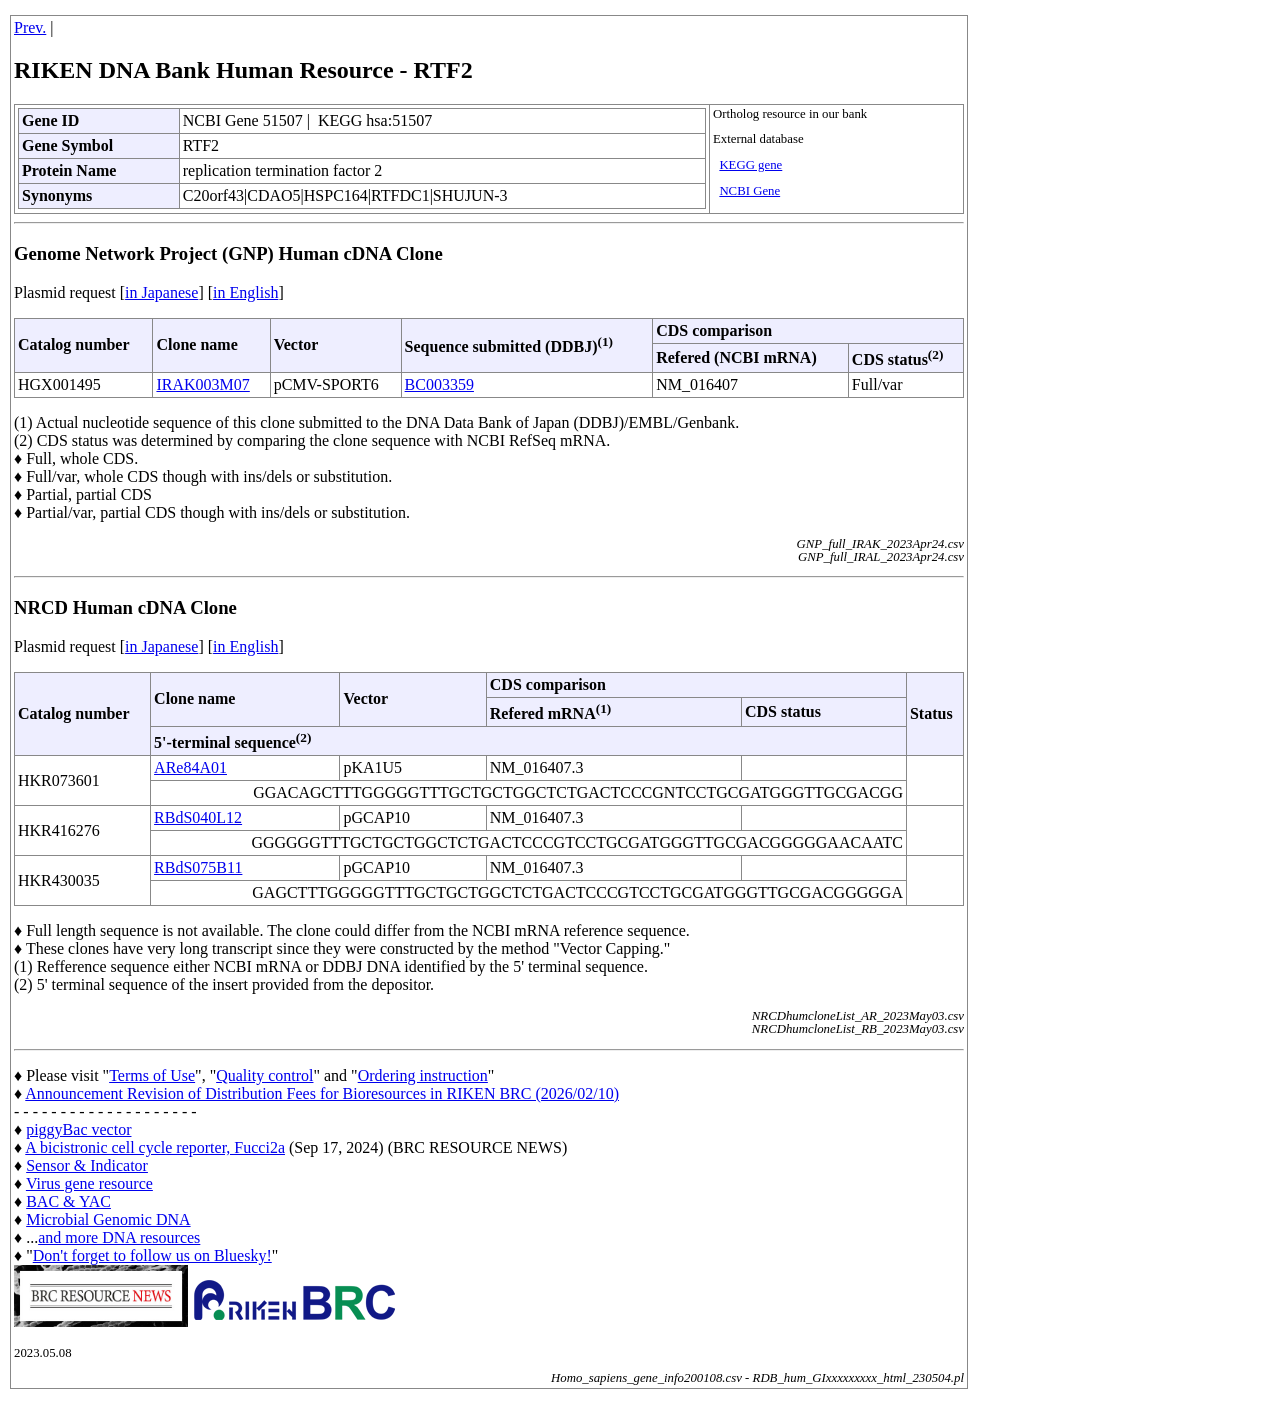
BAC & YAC (68, 1201)
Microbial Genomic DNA (108, 1219)
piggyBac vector (78, 1129)
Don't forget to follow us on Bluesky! (152, 1255)
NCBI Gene (749, 191)
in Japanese (161, 292)
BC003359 (439, 384)
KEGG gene (750, 165)
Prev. (30, 27)
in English (245, 292)
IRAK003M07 (202, 384)
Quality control (264, 1075)
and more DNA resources (119, 1237)
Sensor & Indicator (87, 1165)
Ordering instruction (423, 1075)
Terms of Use (152, 1075)
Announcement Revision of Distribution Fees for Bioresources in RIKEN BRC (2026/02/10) (322, 1093)
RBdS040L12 (198, 817)
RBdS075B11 (198, 867)
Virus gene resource (89, 1183)
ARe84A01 (190, 767)
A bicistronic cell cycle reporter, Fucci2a (155, 1147)
